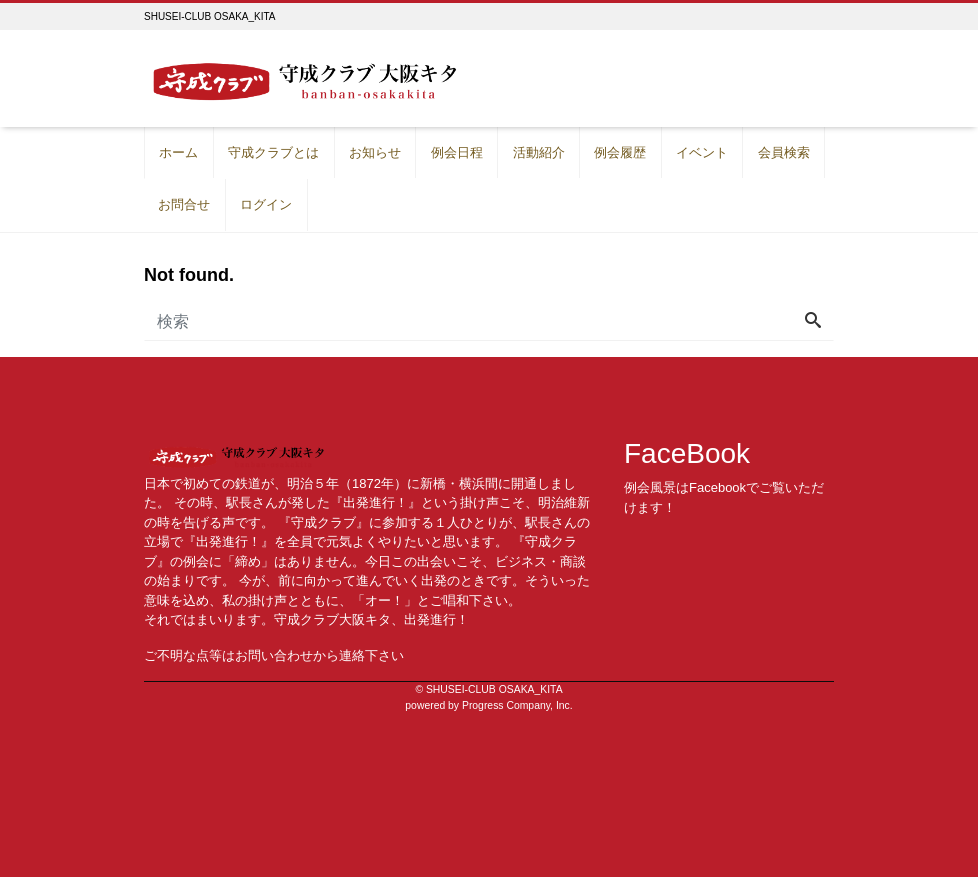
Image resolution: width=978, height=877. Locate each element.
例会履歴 (620, 152)
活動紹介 (539, 152)
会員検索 (784, 152)
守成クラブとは (273, 152)
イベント (702, 152)
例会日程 (457, 152)
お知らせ (375, 152)
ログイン (266, 204)
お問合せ (184, 204)
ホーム (178, 152)
